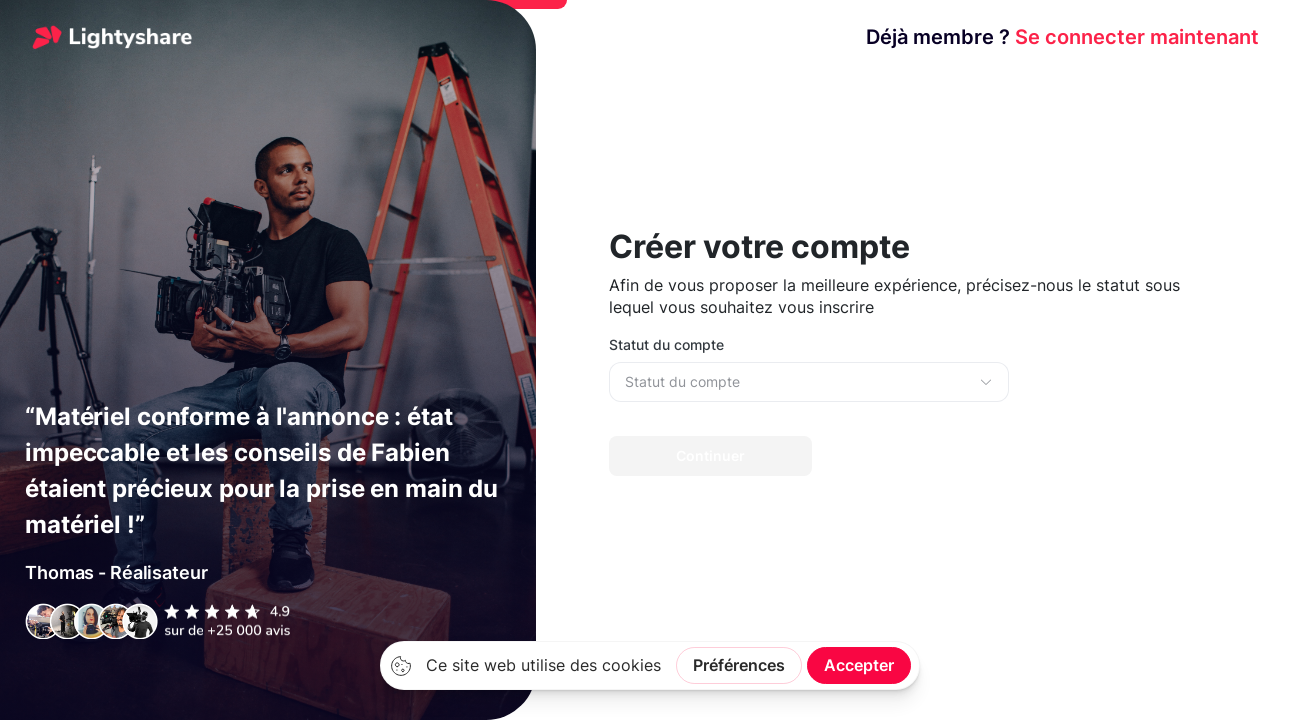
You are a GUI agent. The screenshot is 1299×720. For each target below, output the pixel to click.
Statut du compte (666, 344)
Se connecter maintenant (1062, 37)
